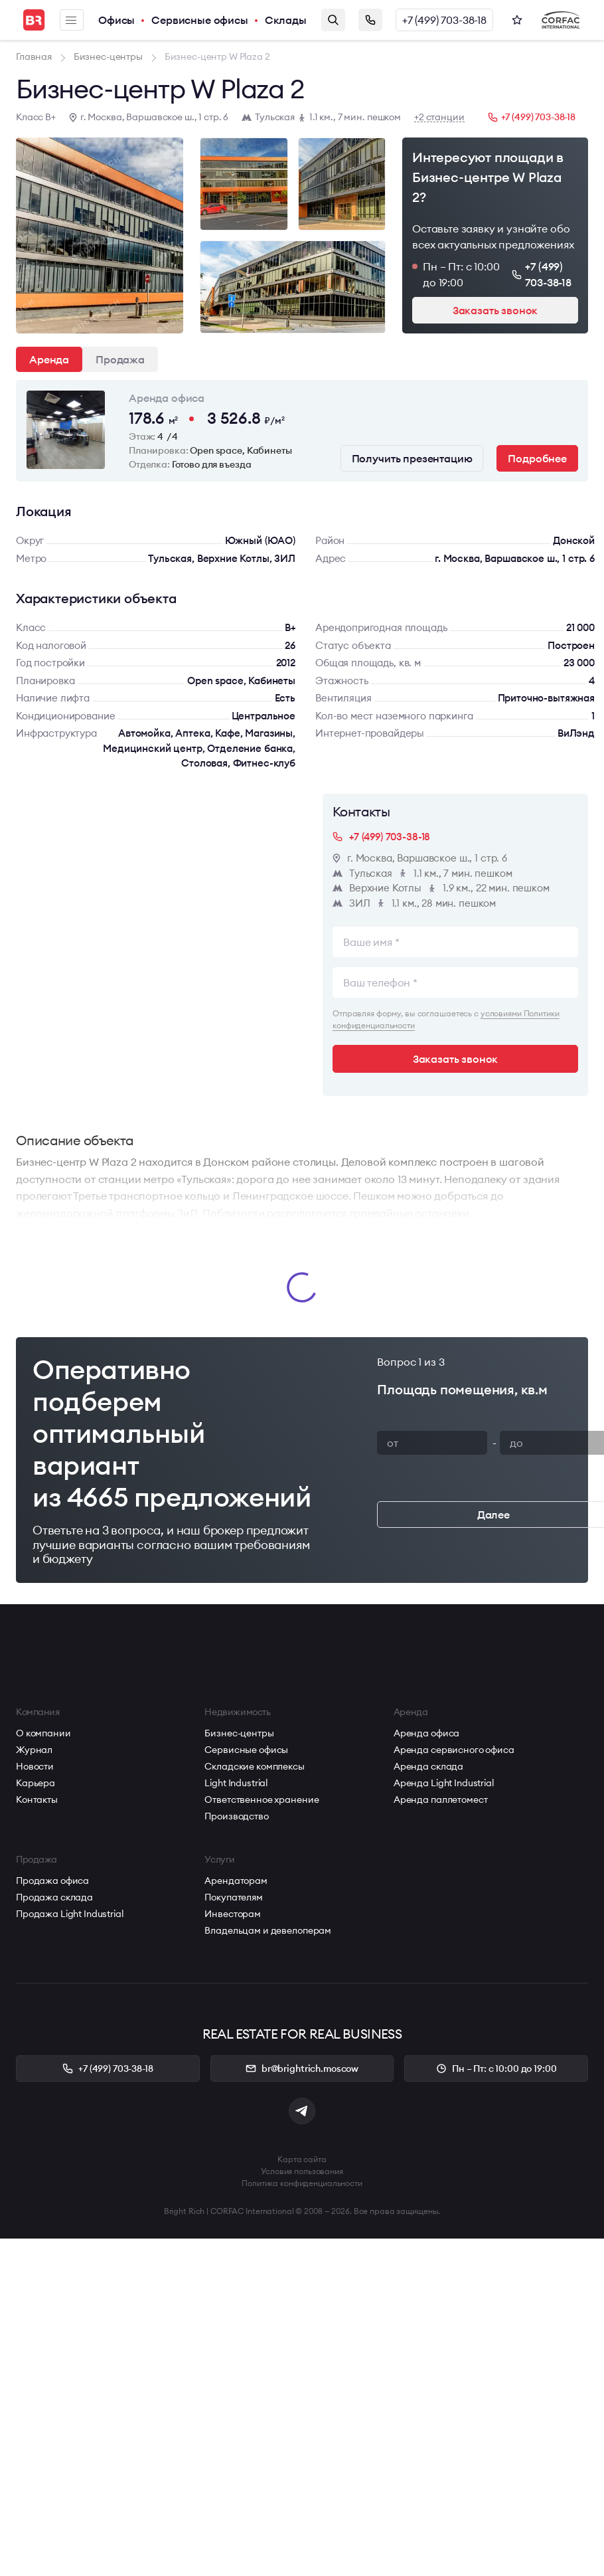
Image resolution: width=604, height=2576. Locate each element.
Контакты (37, 1799)
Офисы (116, 20)
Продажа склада (54, 1897)
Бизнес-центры (238, 1733)
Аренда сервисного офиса (454, 1750)
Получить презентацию (412, 458)
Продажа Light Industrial (69, 1914)
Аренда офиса (426, 1733)
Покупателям (233, 1897)
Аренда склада (428, 1766)
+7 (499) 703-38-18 (444, 20)
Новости (35, 1766)
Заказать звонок (370, 20)
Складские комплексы (254, 1766)
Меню (71, 20)
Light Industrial (235, 1783)
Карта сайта (302, 2159)
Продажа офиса (52, 1880)
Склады (286, 20)
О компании (43, 1733)
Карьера (35, 1783)
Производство (236, 1816)
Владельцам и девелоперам (267, 1930)
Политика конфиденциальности (302, 2183)
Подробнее (537, 458)
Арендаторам (235, 1880)
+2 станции (439, 117)
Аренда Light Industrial (444, 1783)
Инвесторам (232, 1914)
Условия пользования (302, 2171)
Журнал (34, 1750)
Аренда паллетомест (440, 1799)
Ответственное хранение (261, 1799)
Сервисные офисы (199, 20)
